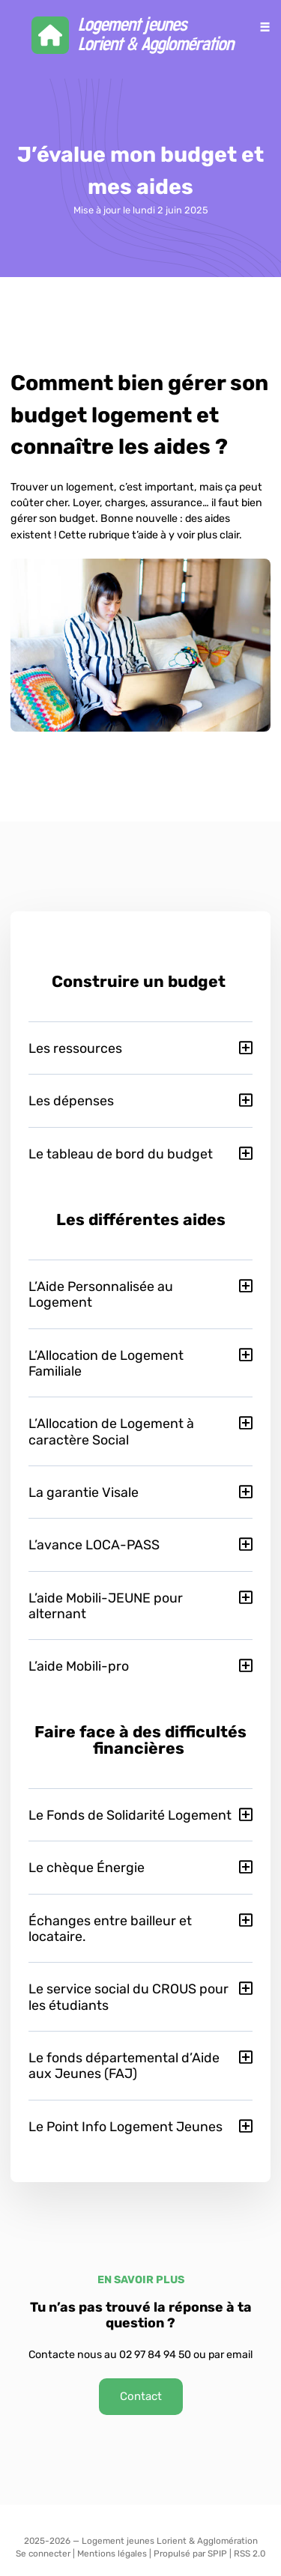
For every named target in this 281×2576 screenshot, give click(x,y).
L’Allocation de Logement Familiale (106, 1363)
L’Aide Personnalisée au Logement (100, 1294)
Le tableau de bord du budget (120, 1153)
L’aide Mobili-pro (78, 1666)
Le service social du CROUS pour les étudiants (128, 1996)
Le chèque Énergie (86, 1867)
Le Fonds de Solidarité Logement (130, 1815)
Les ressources (75, 1048)
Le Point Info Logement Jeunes (125, 2126)
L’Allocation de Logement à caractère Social (111, 1431)
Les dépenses (71, 1100)
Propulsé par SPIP (190, 2553)
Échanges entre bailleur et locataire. (110, 1928)
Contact (141, 2396)
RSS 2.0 (249, 2553)
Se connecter (43, 2553)
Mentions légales (112, 2553)
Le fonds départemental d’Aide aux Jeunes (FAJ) (124, 2065)
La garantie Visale (83, 1492)
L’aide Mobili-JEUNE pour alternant (105, 1605)
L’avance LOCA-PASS (94, 1544)
